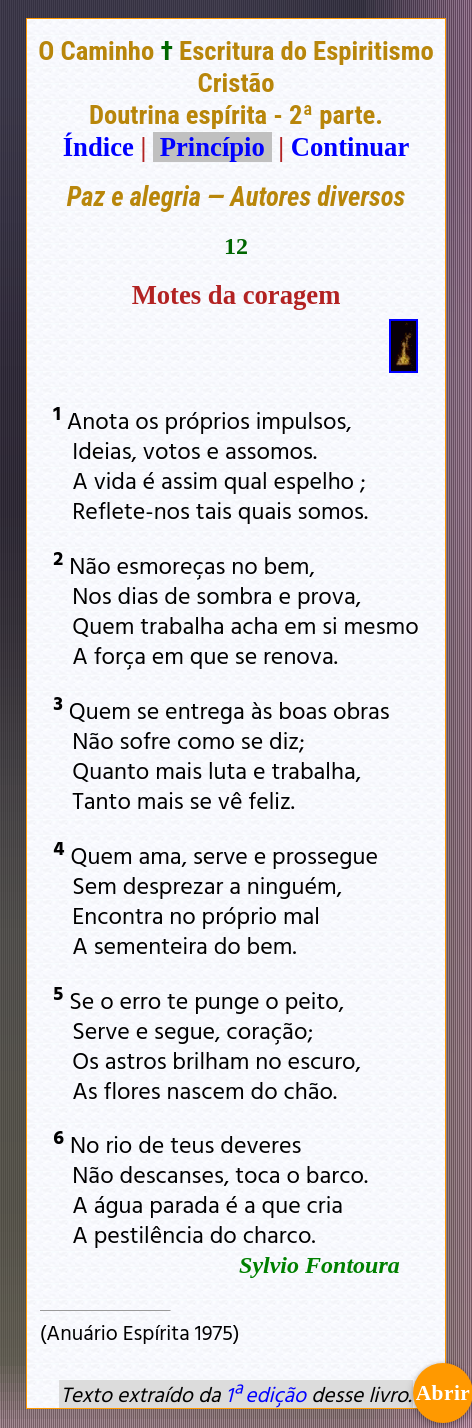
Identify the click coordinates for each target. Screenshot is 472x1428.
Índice (98, 147)
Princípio (212, 147)
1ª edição (266, 1394)
